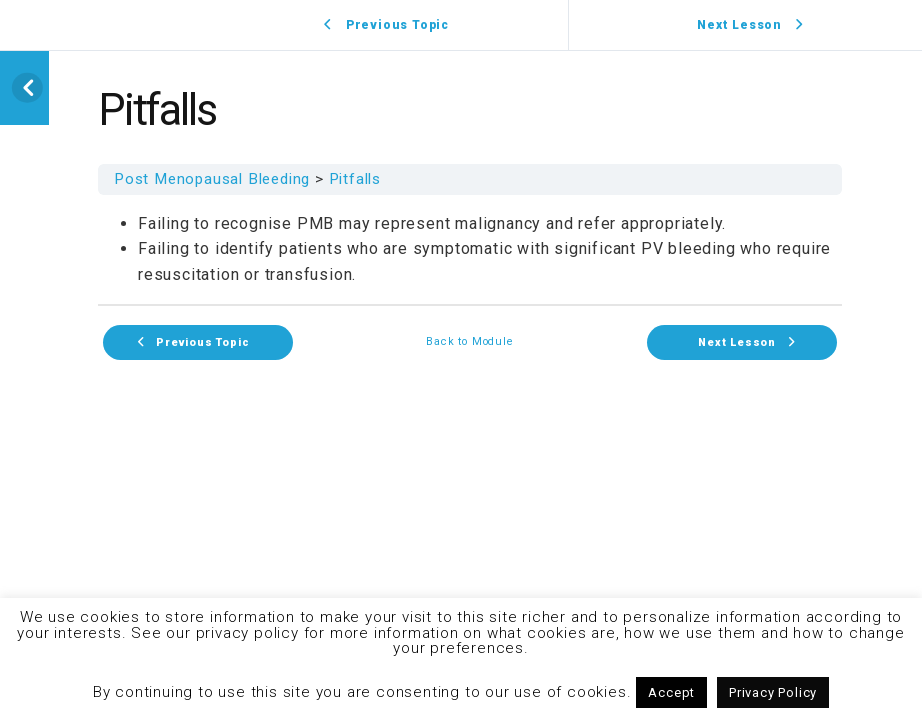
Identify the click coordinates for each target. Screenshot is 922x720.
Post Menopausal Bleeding (212, 179)
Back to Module (469, 342)
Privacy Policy (773, 692)
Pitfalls (355, 179)
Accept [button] (671, 692)
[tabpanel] (470, 249)
